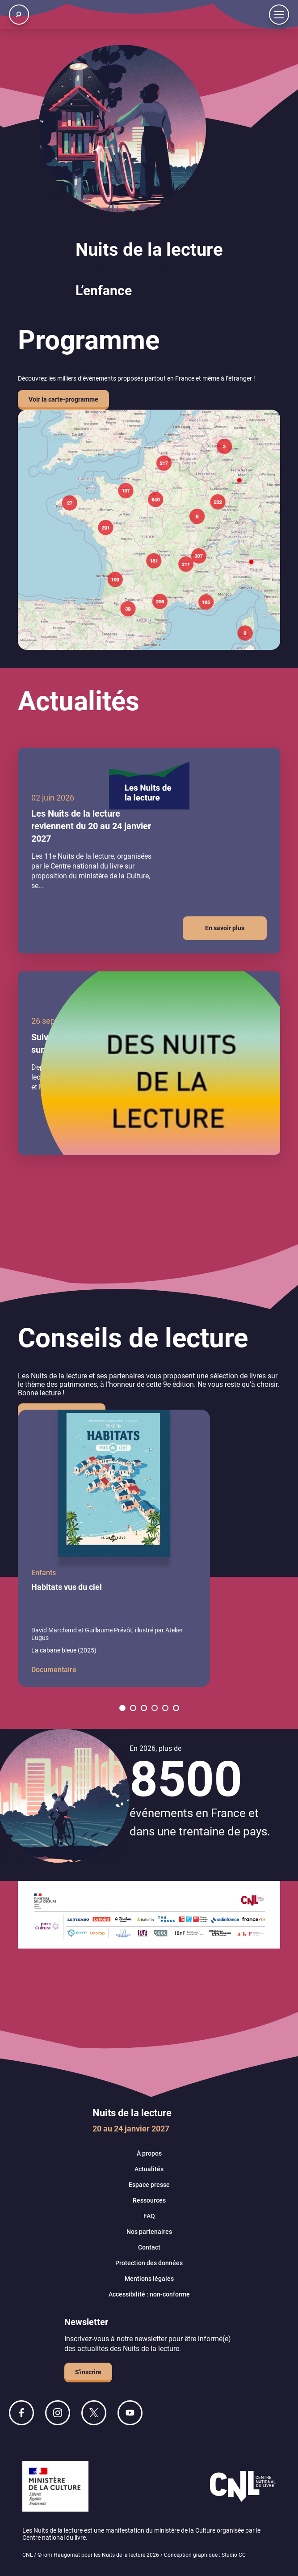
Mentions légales (149, 2278)
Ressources (149, 2200)
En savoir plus (224, 928)
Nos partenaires (149, 2231)
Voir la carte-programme (63, 399)
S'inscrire (88, 2372)
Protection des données (149, 2263)
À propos (149, 2153)
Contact (149, 2247)
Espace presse (149, 2184)
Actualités (149, 2169)
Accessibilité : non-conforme (149, 2294)
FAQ (149, 2216)
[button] (122, 1708)
